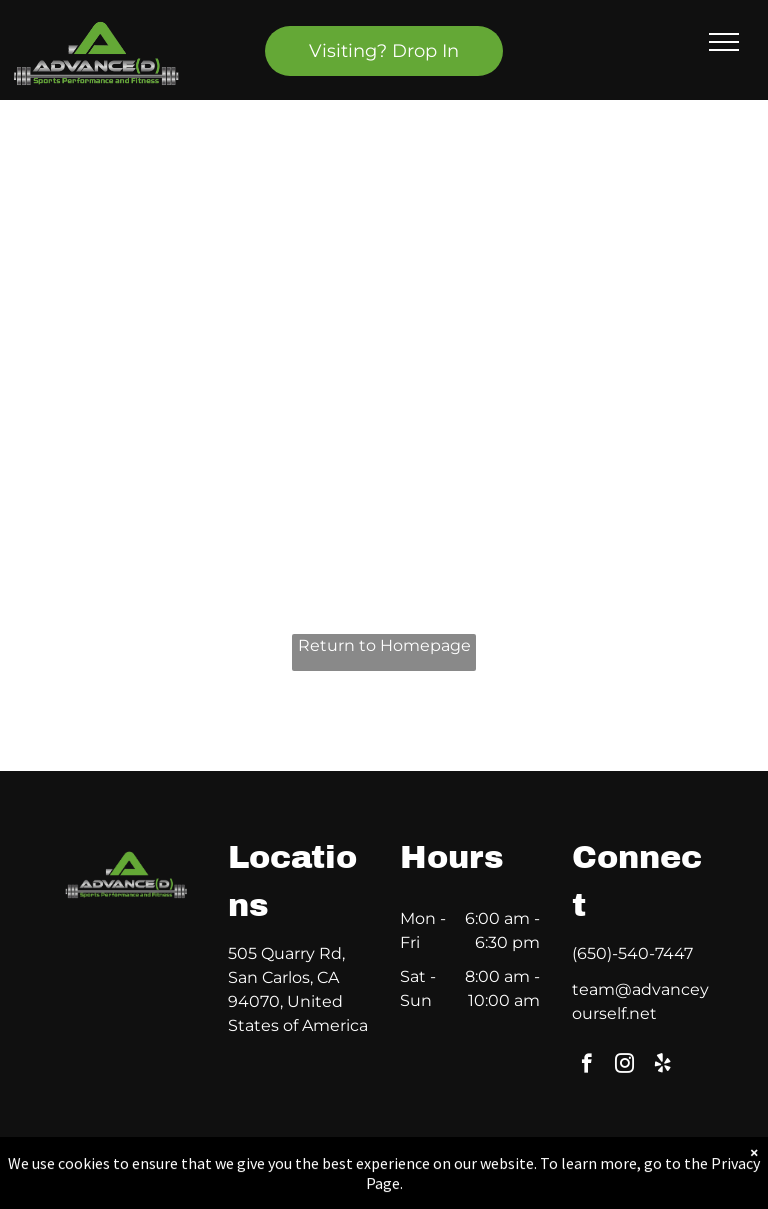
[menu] (724, 42)
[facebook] (586, 1066)
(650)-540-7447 (632, 953)
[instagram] (624, 1066)
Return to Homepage (384, 645)
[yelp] (662, 1066)
